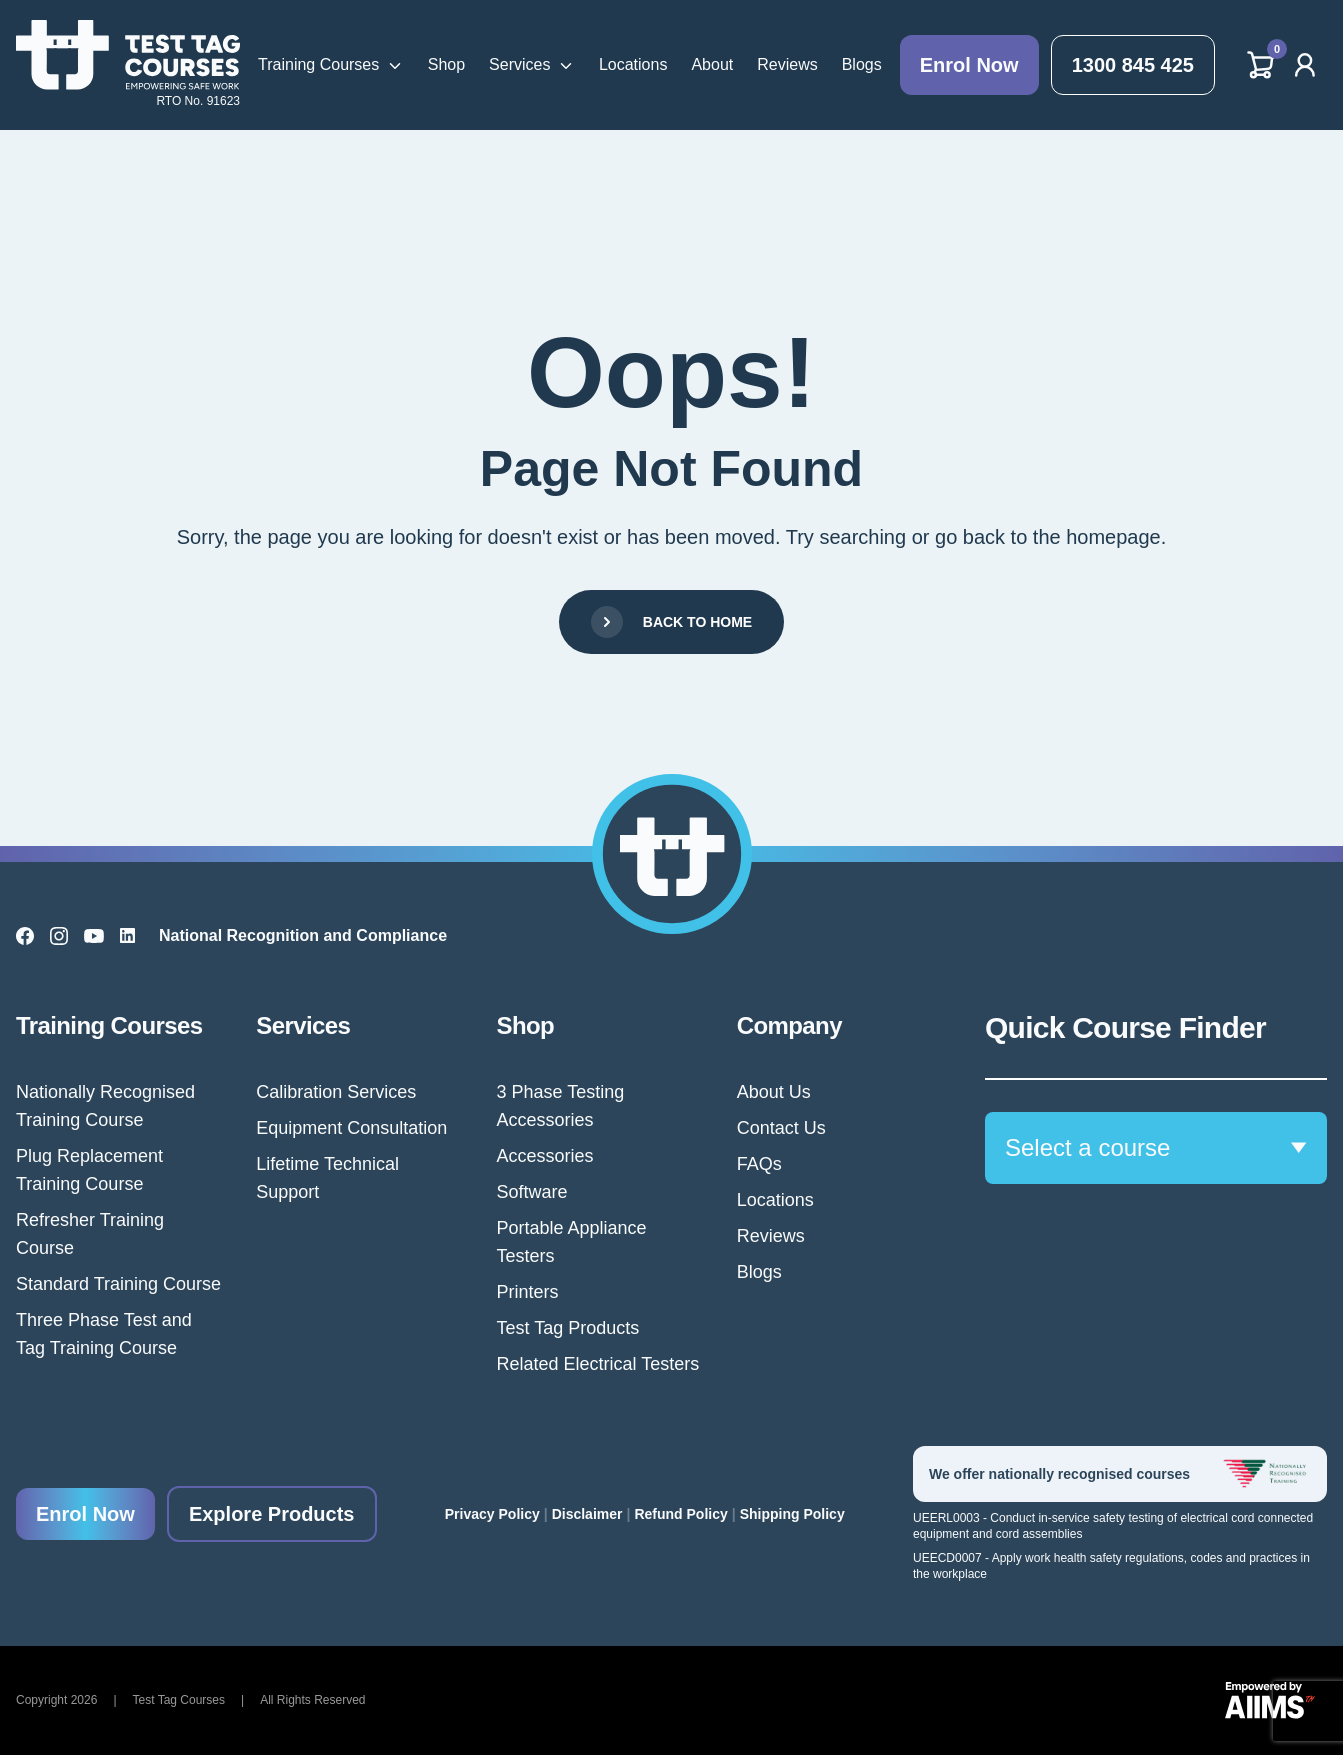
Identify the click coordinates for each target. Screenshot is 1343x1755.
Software (532, 1192)
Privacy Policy (492, 1514)
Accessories (545, 1156)
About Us (774, 1092)
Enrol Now (969, 65)
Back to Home (671, 622)
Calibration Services (336, 1092)
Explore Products (272, 1514)
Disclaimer (587, 1514)
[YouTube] (94, 936)
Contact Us (781, 1128)
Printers (528, 1292)
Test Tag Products (568, 1328)
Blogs (862, 64)
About (712, 64)
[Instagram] (59, 936)
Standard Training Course (118, 1284)
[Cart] (1261, 65)
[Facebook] (25, 936)
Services (519, 64)
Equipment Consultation (351, 1128)
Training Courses (318, 64)
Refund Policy (680, 1514)
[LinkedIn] (127, 935)
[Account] (1305, 65)
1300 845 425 (1133, 65)
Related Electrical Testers (598, 1364)
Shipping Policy (792, 1514)
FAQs (759, 1164)
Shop (446, 64)
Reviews (787, 64)
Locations (633, 64)
